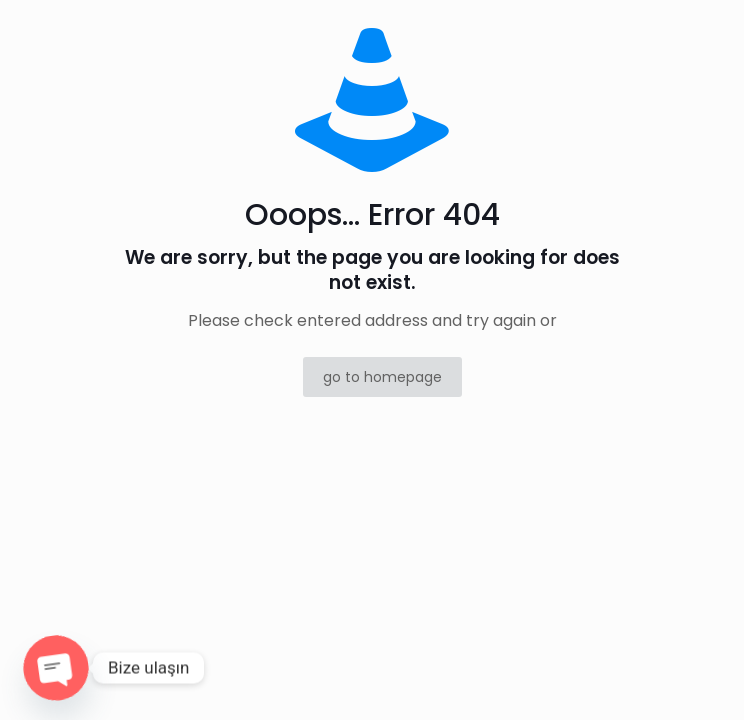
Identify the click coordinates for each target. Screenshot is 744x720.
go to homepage (382, 377)
